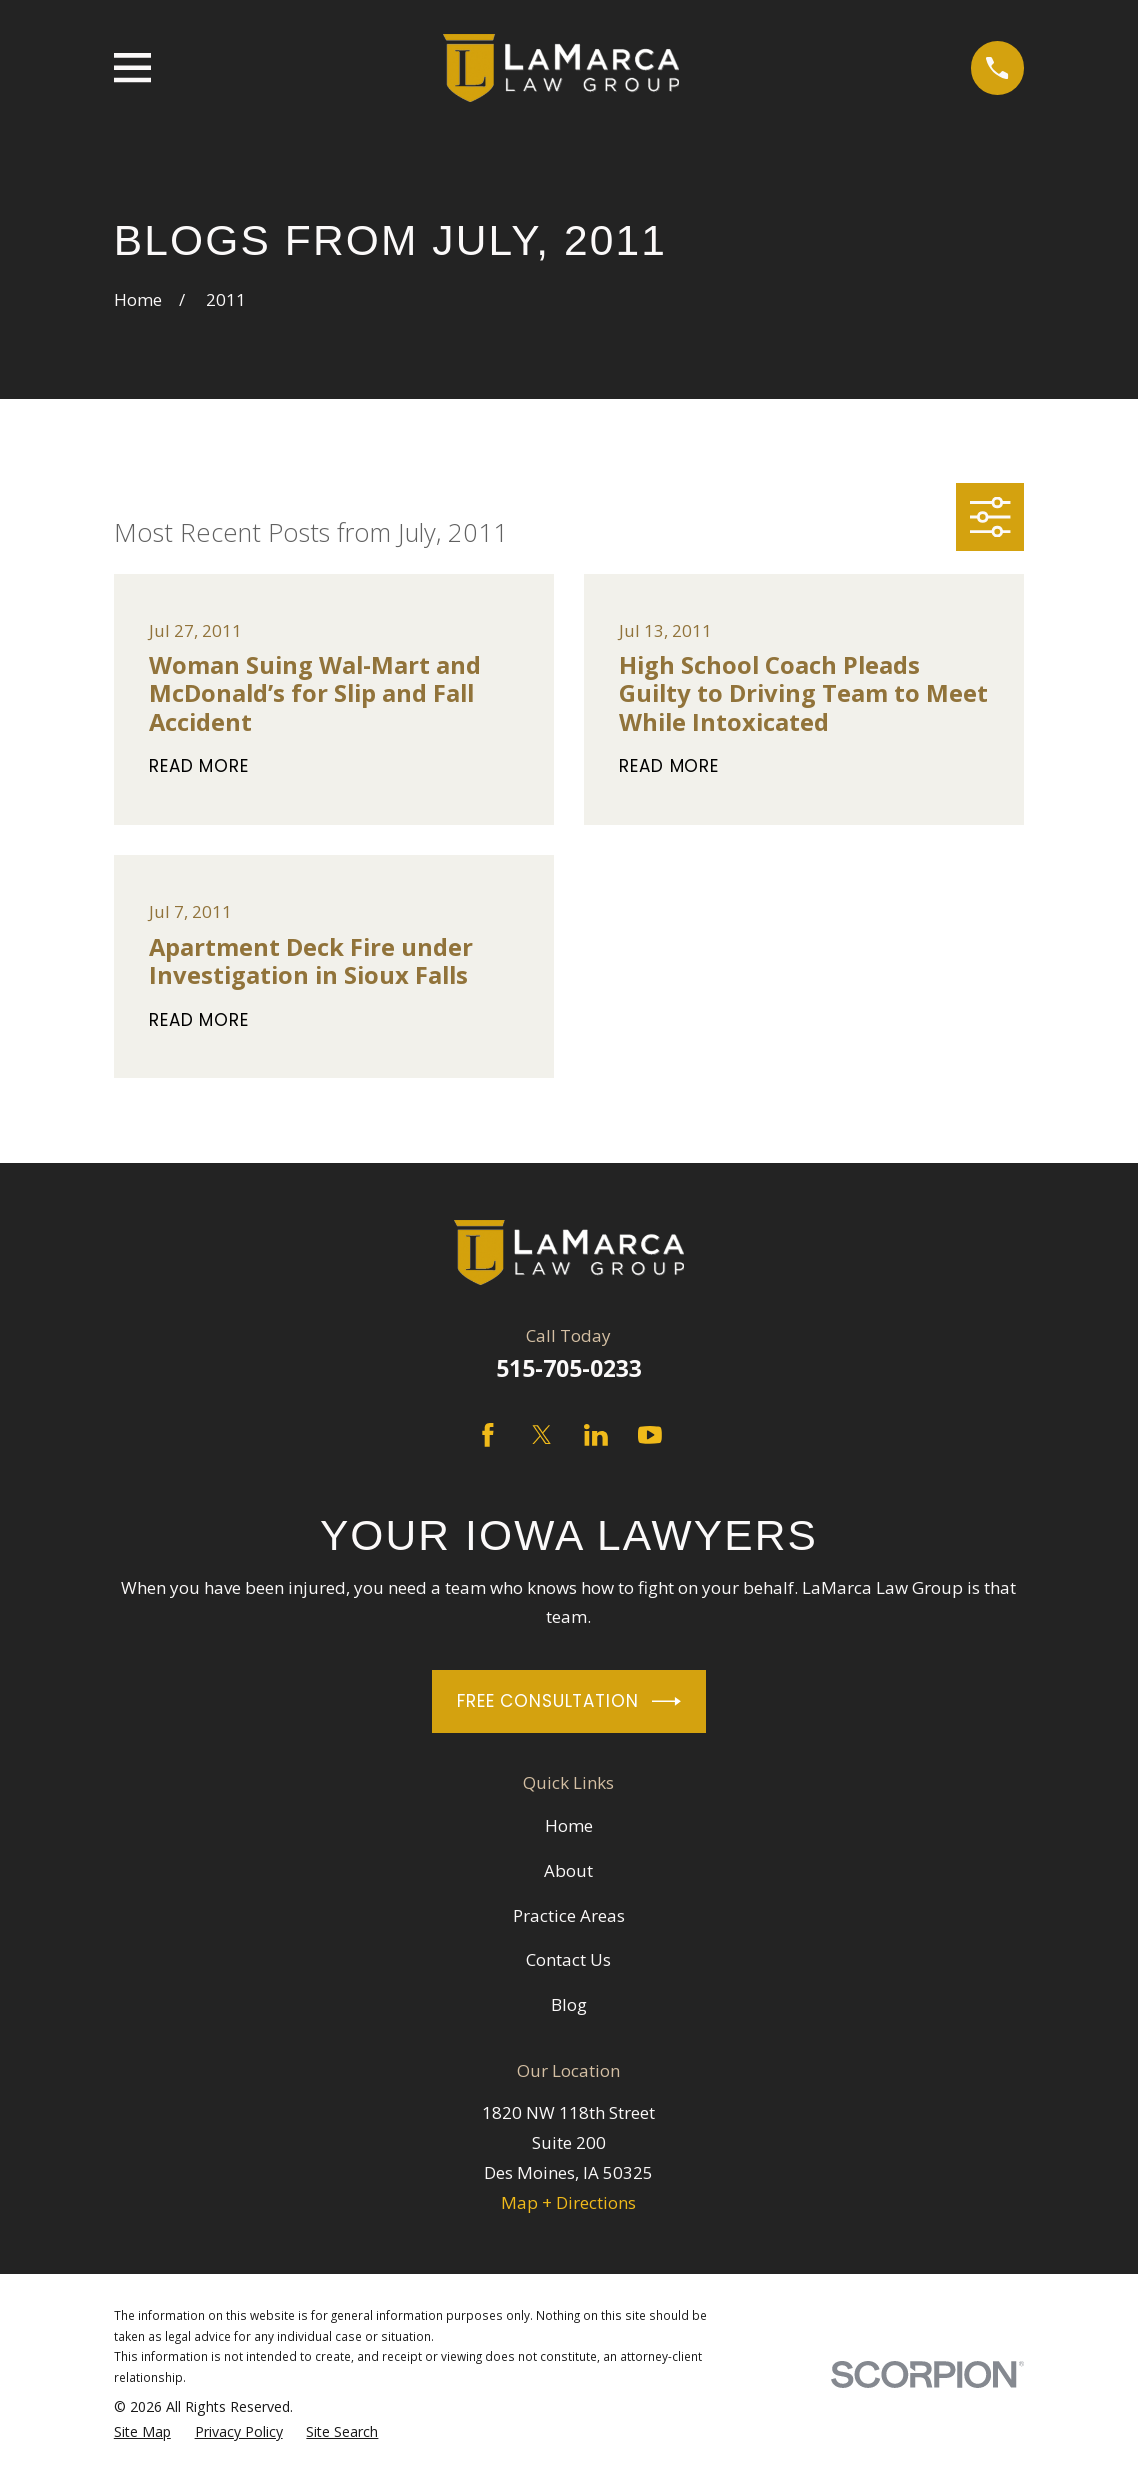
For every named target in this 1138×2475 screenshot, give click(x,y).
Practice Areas (569, 1915)
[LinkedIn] (596, 1435)
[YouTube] (650, 1435)
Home (569, 1825)
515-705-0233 (569, 1368)
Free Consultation (569, 1701)
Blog (569, 2004)
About (568, 1870)
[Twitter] (542, 1435)
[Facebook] (488, 1435)
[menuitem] (142, 2432)
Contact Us (568, 1959)
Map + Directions (568, 2202)
